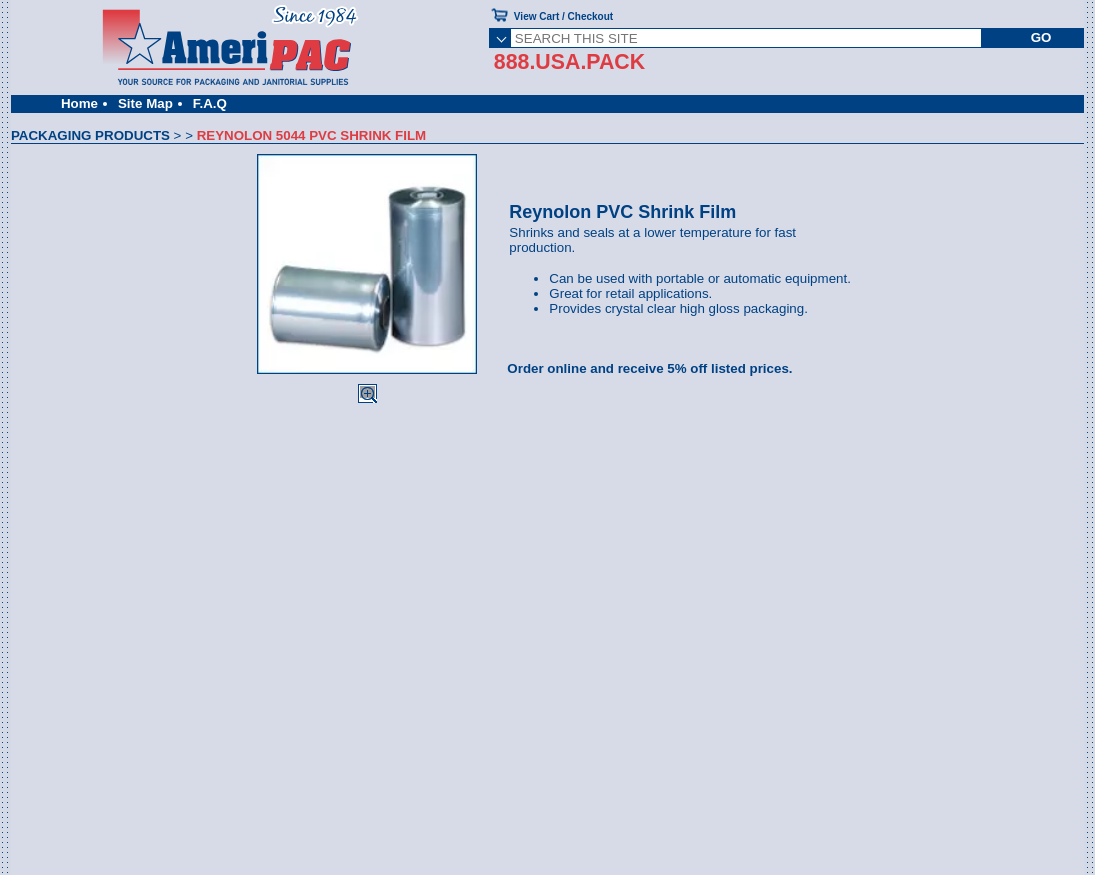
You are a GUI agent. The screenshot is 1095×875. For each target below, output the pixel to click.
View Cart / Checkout (563, 16)
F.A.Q (210, 103)
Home (79, 103)
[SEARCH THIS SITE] (746, 38)
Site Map (145, 103)
